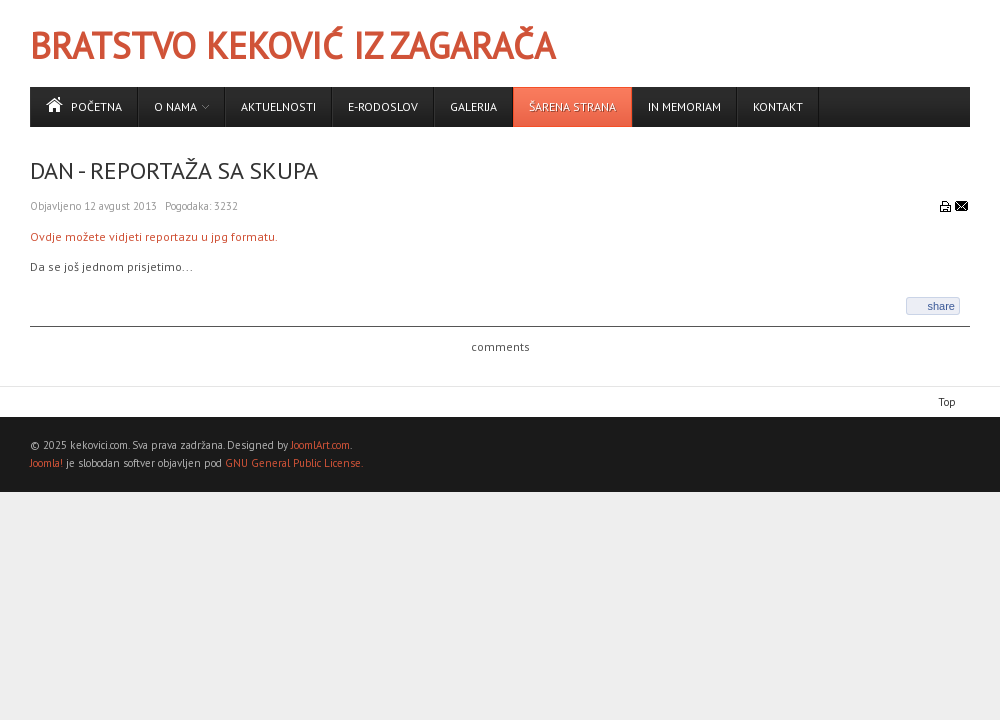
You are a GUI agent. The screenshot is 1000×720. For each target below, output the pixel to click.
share (941, 306)
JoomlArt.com (320, 445)
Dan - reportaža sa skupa (174, 170)
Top (947, 402)
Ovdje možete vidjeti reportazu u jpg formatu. (154, 236)
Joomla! (46, 463)
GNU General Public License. (294, 463)
